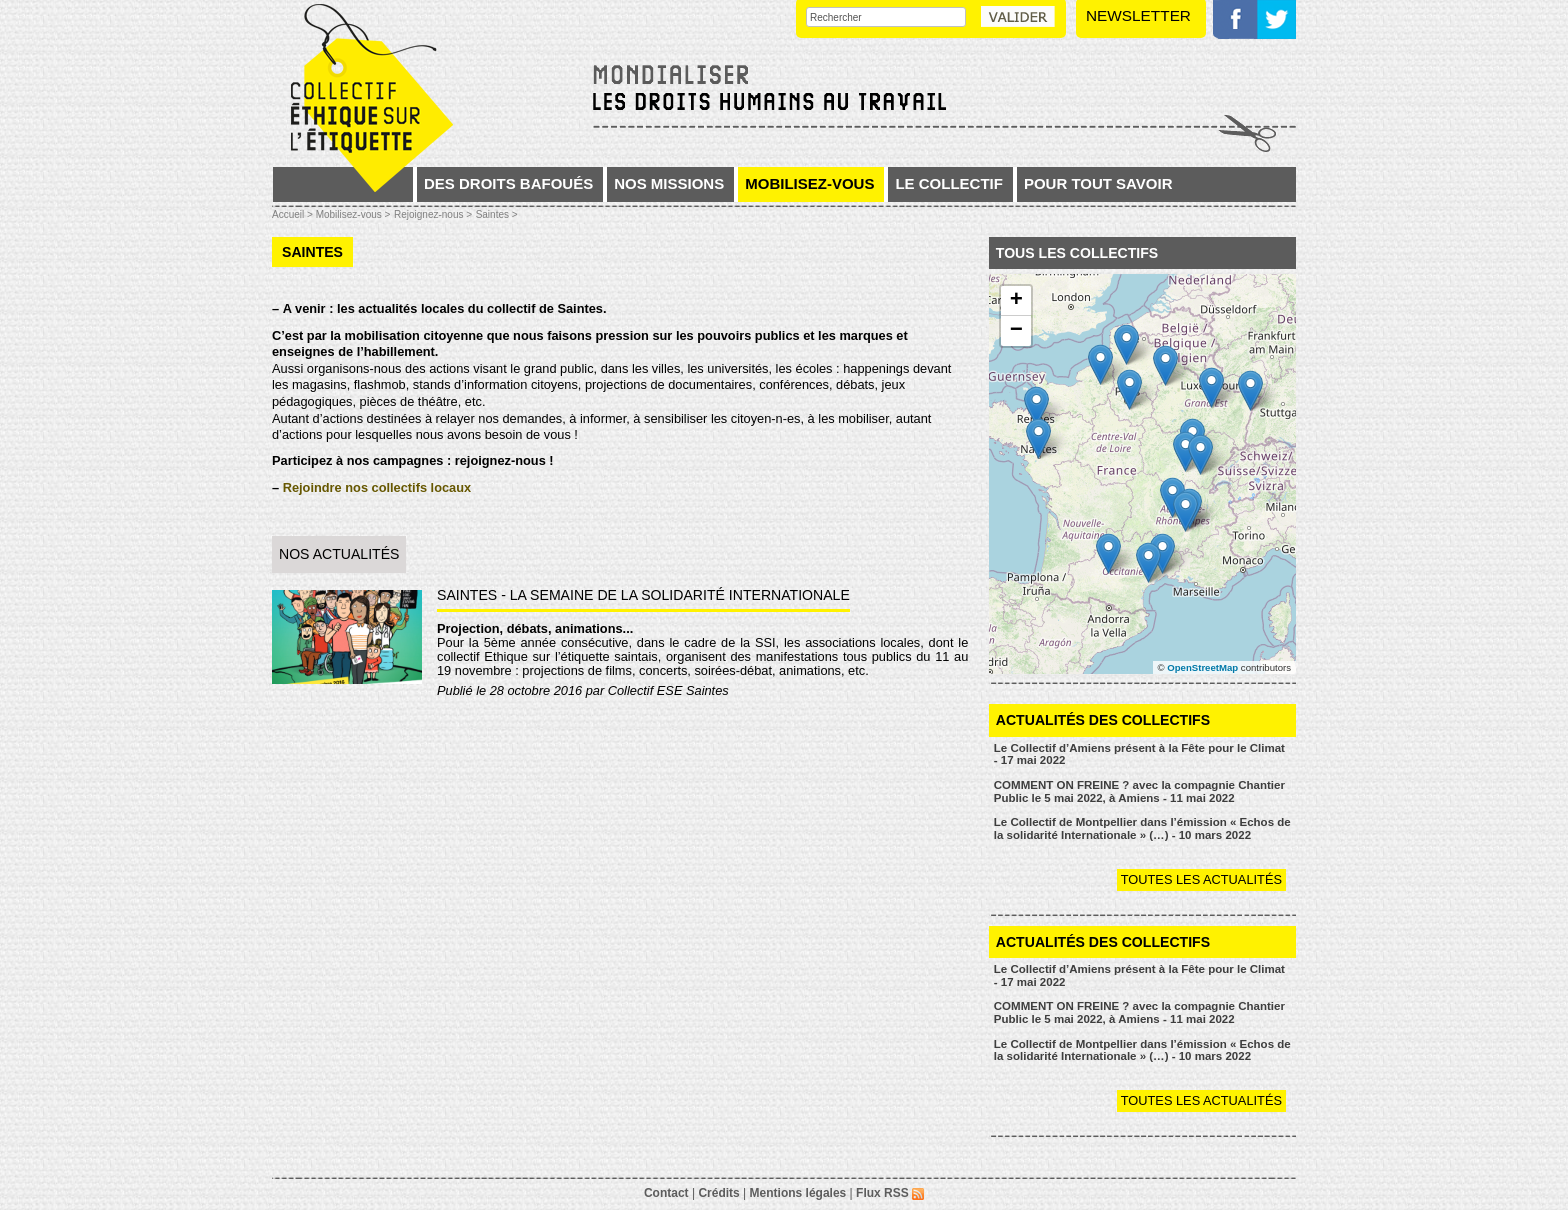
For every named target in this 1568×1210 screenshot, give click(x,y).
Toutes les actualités (1201, 879)
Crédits (718, 1193)
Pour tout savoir (1098, 183)
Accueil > (294, 214)
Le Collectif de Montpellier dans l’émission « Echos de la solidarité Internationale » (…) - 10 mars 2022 (1142, 828)
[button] (1162, 553)
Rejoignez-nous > (433, 214)
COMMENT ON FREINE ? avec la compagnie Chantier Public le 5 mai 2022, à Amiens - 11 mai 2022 (1139, 791)
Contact (666, 1193)
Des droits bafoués (508, 183)
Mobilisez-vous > (353, 214)
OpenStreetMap (1202, 667)
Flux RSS (890, 1193)
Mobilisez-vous (809, 183)
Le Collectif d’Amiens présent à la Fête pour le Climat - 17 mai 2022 (1139, 754)
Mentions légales (798, 1193)
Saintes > (497, 214)
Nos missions (669, 183)
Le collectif (949, 183)
